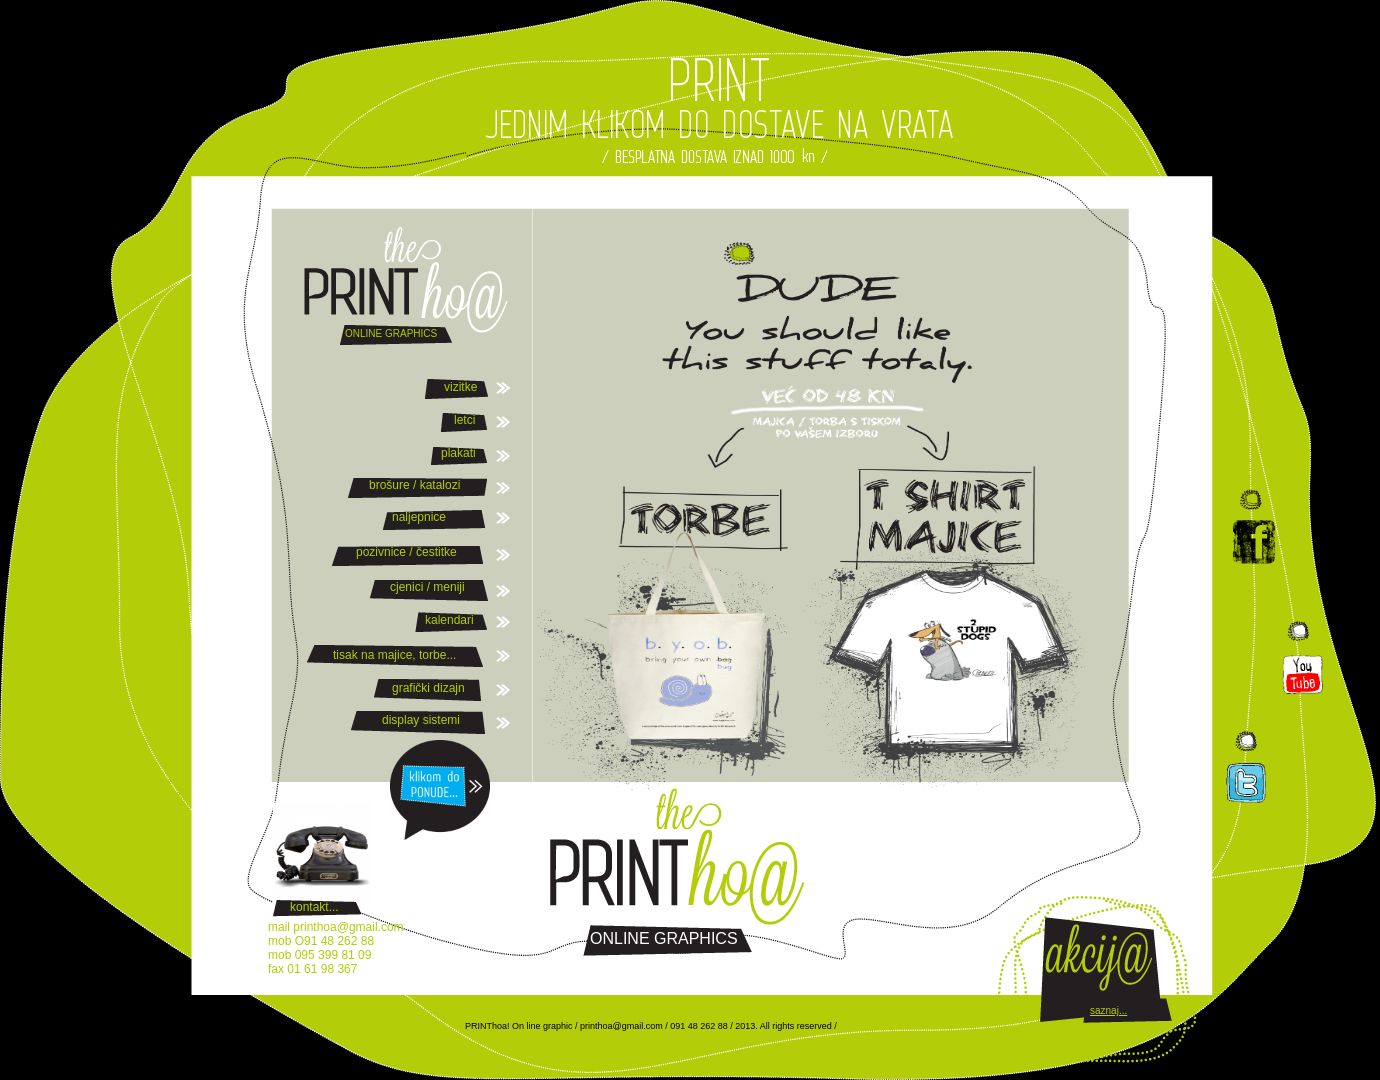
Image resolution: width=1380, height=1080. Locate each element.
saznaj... (1108, 1010)
